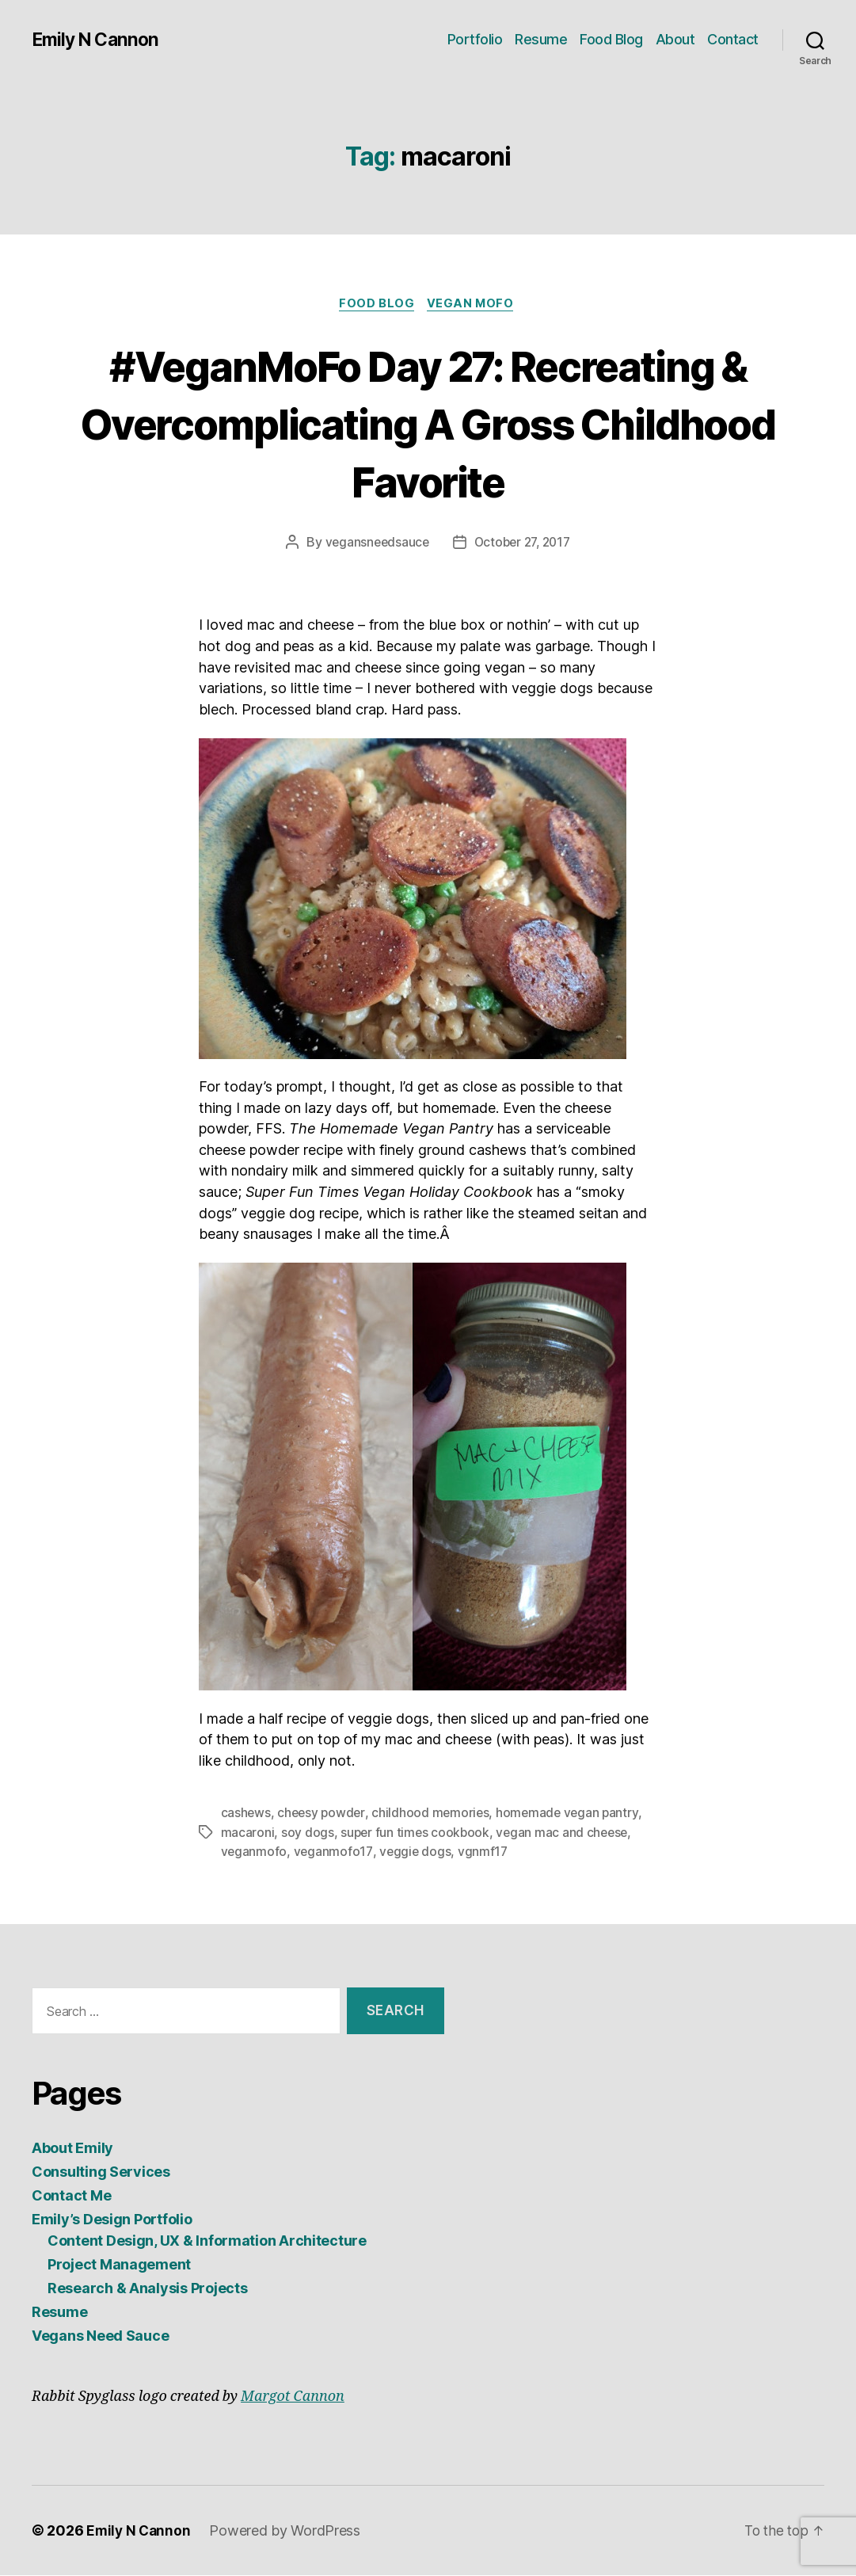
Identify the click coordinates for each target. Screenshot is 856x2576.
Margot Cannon (292, 2397)
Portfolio (475, 39)
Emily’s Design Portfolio (112, 2220)
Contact (733, 39)
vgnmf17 (485, 1853)
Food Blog (611, 39)
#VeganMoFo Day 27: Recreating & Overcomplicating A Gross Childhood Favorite (428, 423)
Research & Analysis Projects (147, 2289)
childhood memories (434, 1815)
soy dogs (307, 1834)
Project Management (119, 2265)
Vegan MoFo (474, 305)
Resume (541, 39)
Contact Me (71, 2196)
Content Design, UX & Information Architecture (207, 2241)
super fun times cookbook (416, 1834)
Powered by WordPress (287, 2531)
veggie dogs (416, 1853)
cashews (246, 1815)
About (675, 39)
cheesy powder (323, 1815)
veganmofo (254, 1853)
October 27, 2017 (523, 544)
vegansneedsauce (373, 544)
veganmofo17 (334, 1853)
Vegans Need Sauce (100, 2336)
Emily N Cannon (98, 39)
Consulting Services (101, 2172)
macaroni (248, 1834)
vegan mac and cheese (566, 1834)
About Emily (72, 2148)
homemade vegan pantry (572, 1815)
